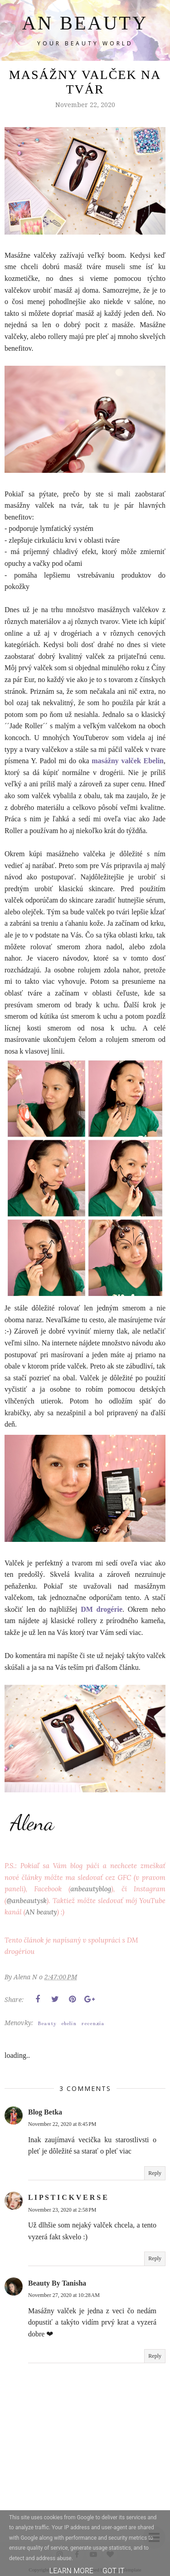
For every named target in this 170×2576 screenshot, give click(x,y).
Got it (113, 2570)
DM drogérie (101, 1609)
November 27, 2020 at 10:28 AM (64, 2295)
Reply (154, 2173)
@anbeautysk (26, 1900)
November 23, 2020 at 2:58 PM (62, 2210)
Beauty (47, 2023)
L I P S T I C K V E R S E (67, 2197)
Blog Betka (45, 2112)
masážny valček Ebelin (128, 761)
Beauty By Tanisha (57, 2283)
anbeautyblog (90, 1888)
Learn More (71, 2570)
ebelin (69, 2023)
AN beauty (41, 1912)
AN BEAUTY (85, 23)
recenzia (92, 2023)
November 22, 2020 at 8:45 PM (62, 2124)
